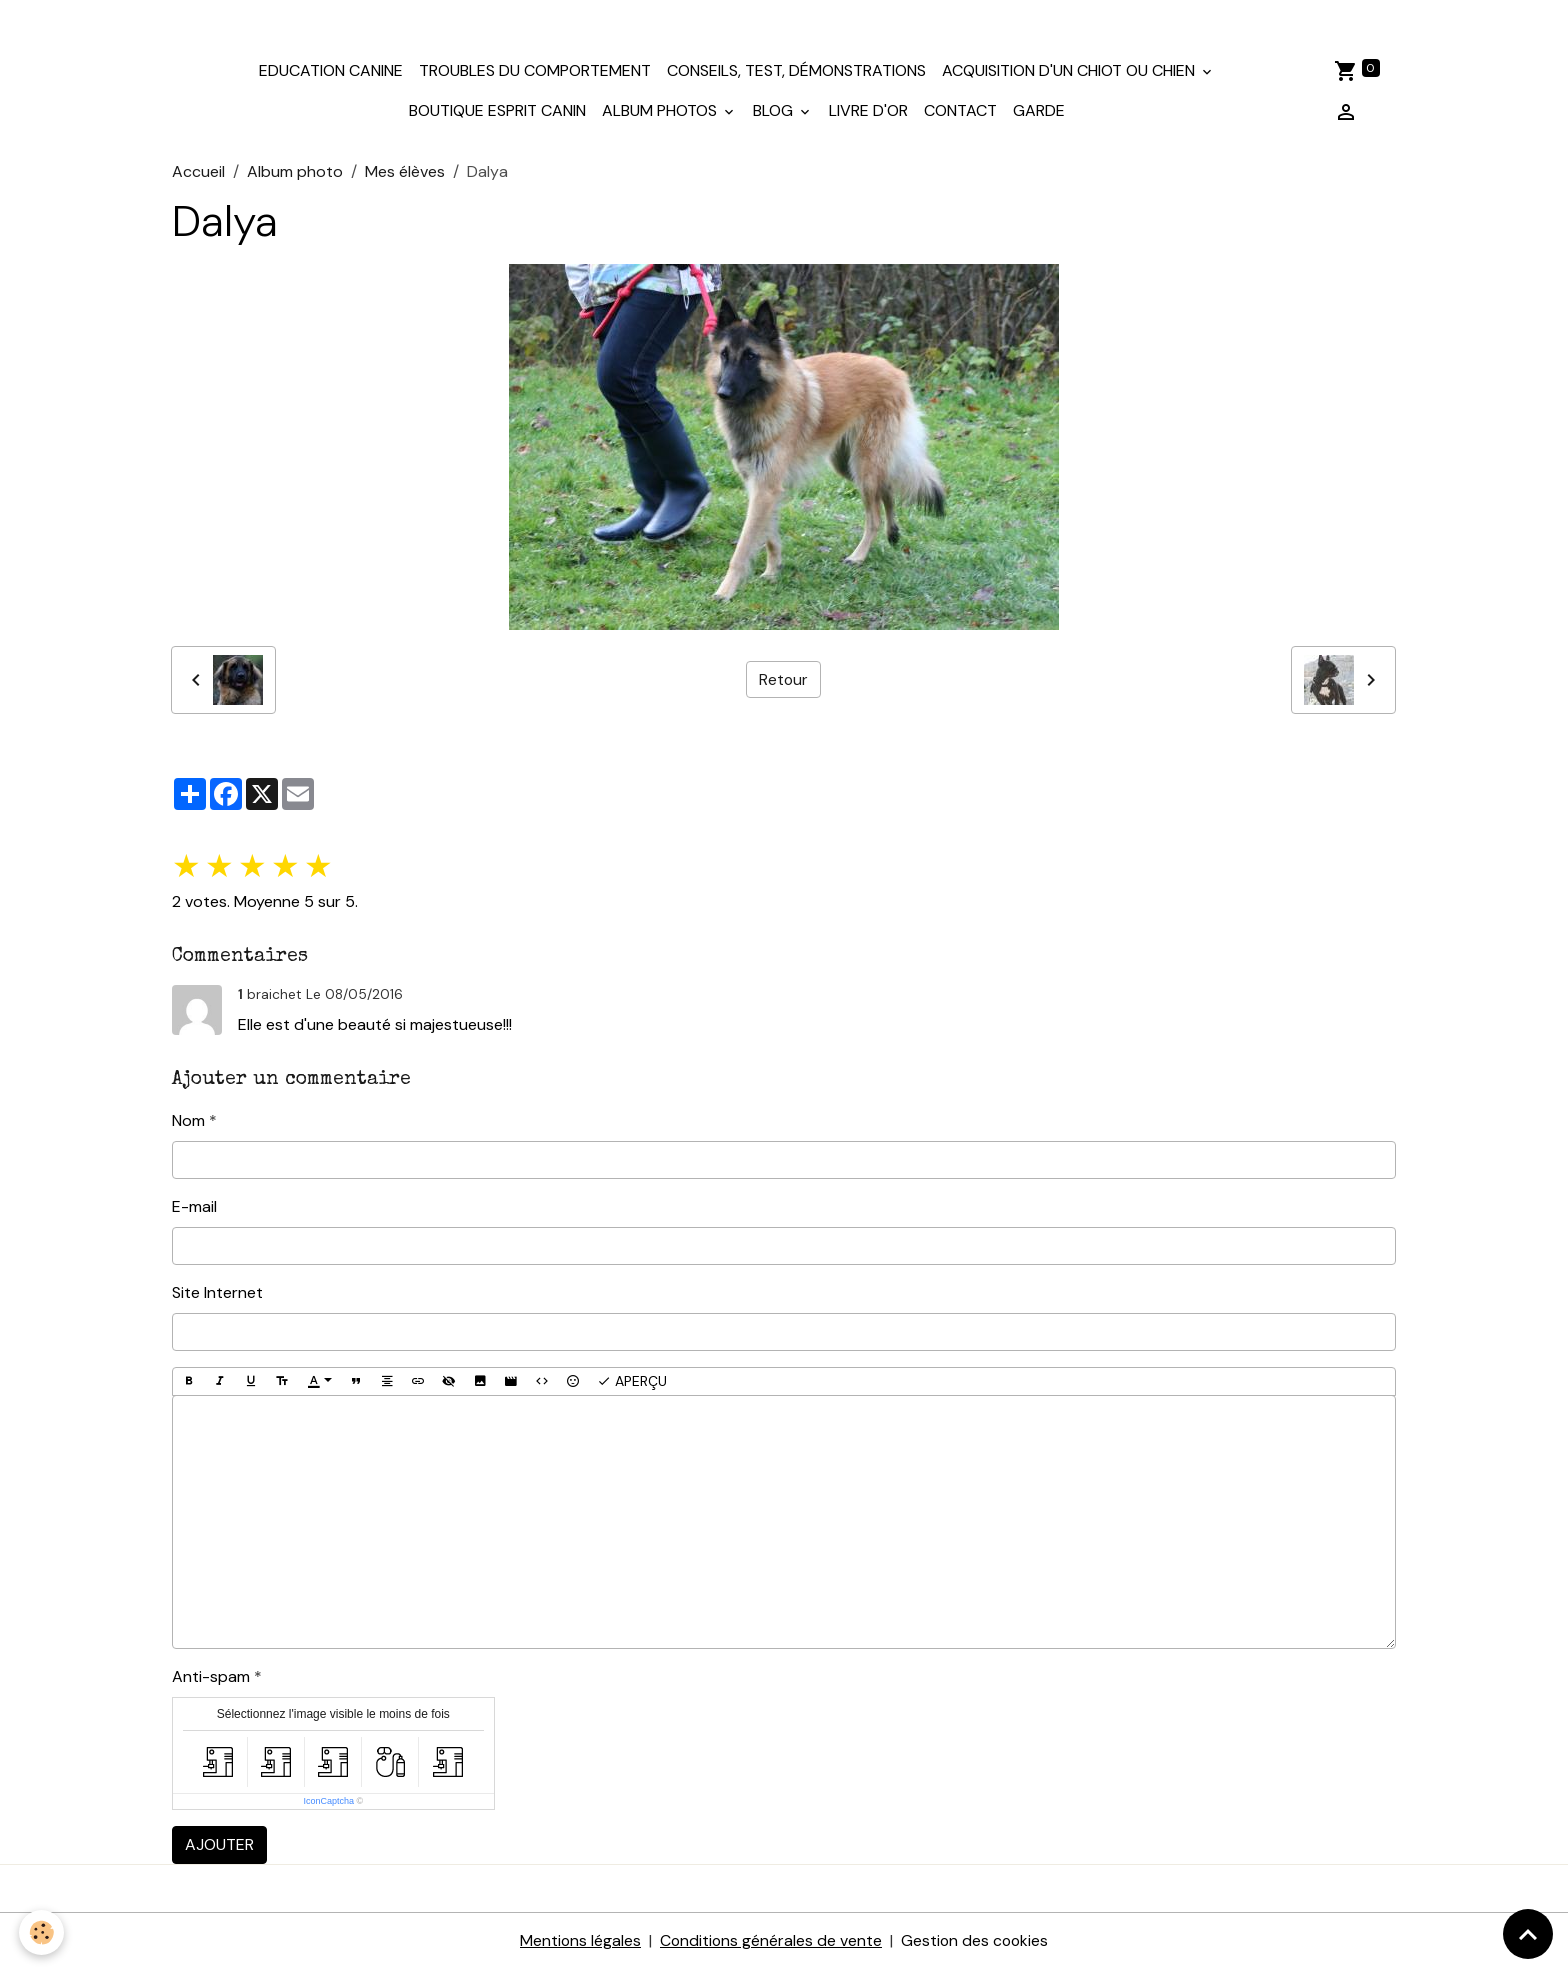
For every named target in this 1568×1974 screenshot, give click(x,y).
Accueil (198, 176)
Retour (783, 684)
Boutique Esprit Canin (497, 116)
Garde (1039, 116)
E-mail (194, 1211)
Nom (188, 1125)
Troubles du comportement (535, 76)
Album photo (295, 176)
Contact (960, 116)
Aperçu (632, 1386)
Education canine (331, 76)
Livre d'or (868, 116)
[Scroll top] (1528, 1934)
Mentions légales (578, 1945)
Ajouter (219, 1849)
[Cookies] (42, 1932)
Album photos (661, 116)
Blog (775, 116)
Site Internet (217, 1297)
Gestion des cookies (976, 1945)
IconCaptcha (328, 1806)
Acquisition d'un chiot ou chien (1070, 76)
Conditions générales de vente (770, 1945)
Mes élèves (405, 176)
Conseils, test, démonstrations (796, 76)
